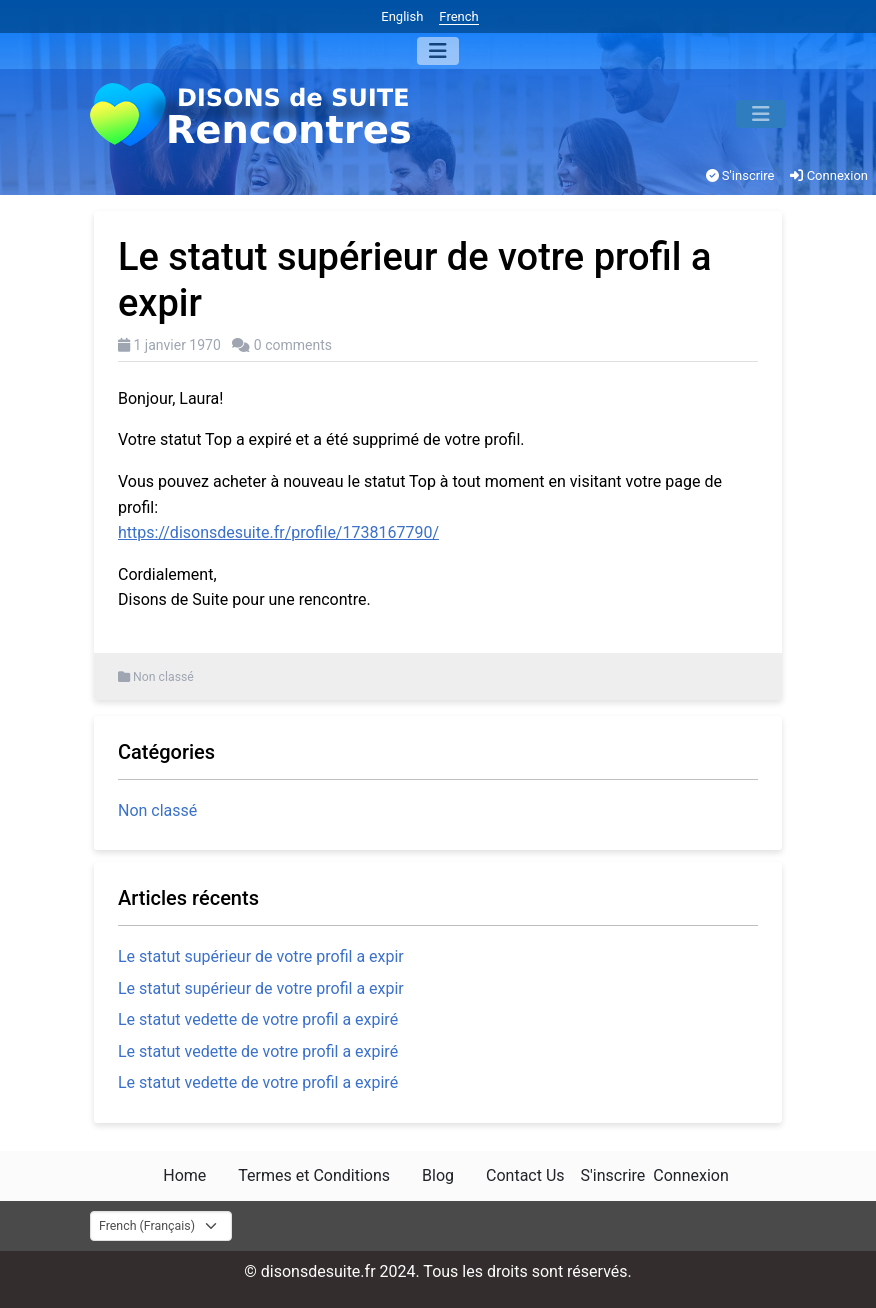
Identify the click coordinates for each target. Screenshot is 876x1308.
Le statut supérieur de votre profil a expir (261, 956)
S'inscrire (740, 175)
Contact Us (525, 1175)
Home (184, 1175)
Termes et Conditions (314, 1175)
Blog (438, 1175)
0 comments (293, 345)
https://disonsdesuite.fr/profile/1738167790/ (278, 532)
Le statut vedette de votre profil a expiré (258, 1019)
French (458, 16)
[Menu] (438, 51)
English (402, 16)
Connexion (829, 175)
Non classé (163, 677)
